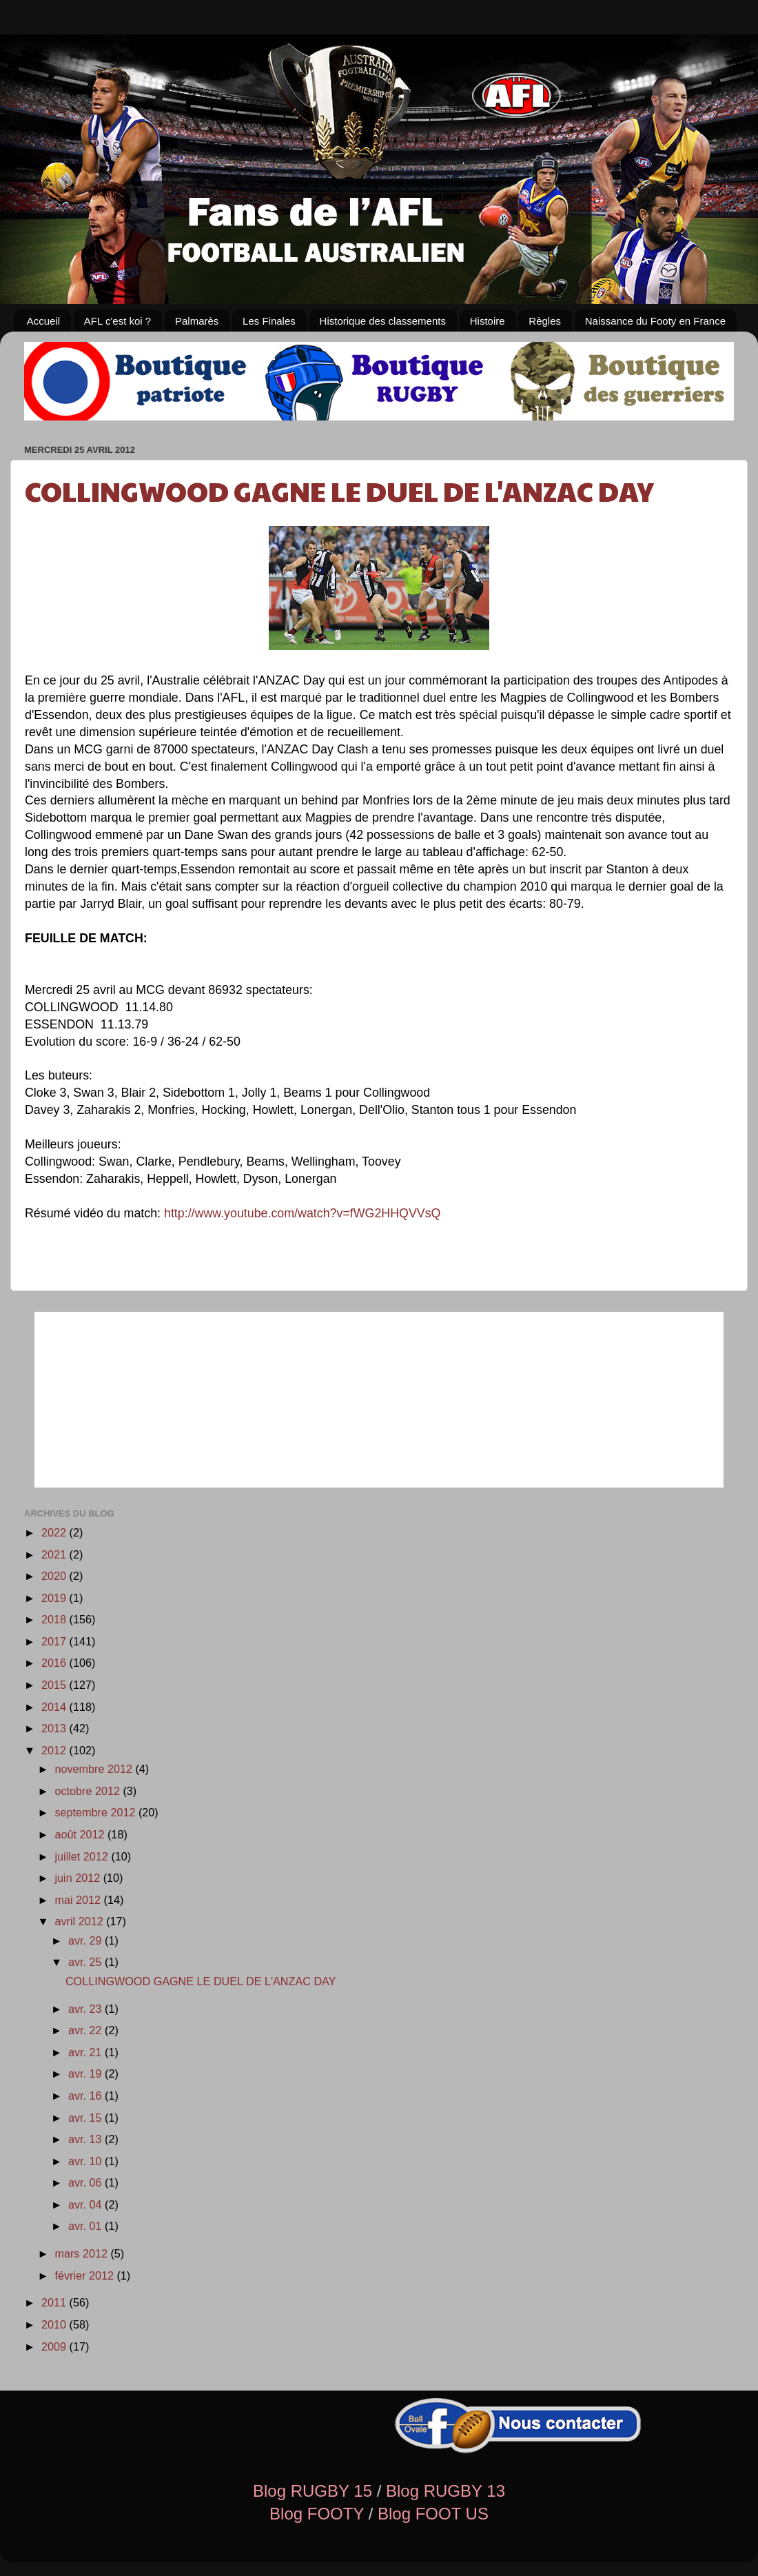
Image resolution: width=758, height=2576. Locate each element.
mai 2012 (78, 1900)
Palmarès (196, 321)
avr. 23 (86, 2008)
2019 (55, 1598)
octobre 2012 (88, 1791)
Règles (545, 321)
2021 (55, 1554)
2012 (55, 1750)
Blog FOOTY (316, 2513)
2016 (55, 1662)
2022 (55, 1532)
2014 (55, 1707)
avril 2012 (80, 1921)
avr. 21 (86, 2052)
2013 (55, 1728)
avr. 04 (86, 2204)
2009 (55, 2346)
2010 (55, 2324)
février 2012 (85, 2275)
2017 (55, 1641)
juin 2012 (78, 1878)
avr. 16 (86, 2095)
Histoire (487, 321)
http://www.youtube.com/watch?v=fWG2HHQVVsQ (302, 1213)
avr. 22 (86, 2030)
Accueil (43, 321)
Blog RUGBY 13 (445, 2491)
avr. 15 (86, 2117)
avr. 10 (86, 2161)
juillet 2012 (82, 1856)
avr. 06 (86, 2182)
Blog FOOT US (433, 2513)
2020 (55, 1576)
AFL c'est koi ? (117, 321)
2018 (55, 1619)
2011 (55, 2302)
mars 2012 (82, 2253)
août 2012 (80, 1834)
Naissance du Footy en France (655, 321)
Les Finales (269, 321)
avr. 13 (86, 2139)
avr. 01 (86, 2226)
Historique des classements (383, 321)
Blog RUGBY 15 (312, 2491)
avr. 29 (86, 1940)
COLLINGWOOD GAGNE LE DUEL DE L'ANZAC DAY (339, 490)
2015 (55, 1685)
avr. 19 (86, 2073)
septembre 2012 (96, 1812)
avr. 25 (86, 1962)
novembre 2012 (94, 1769)
